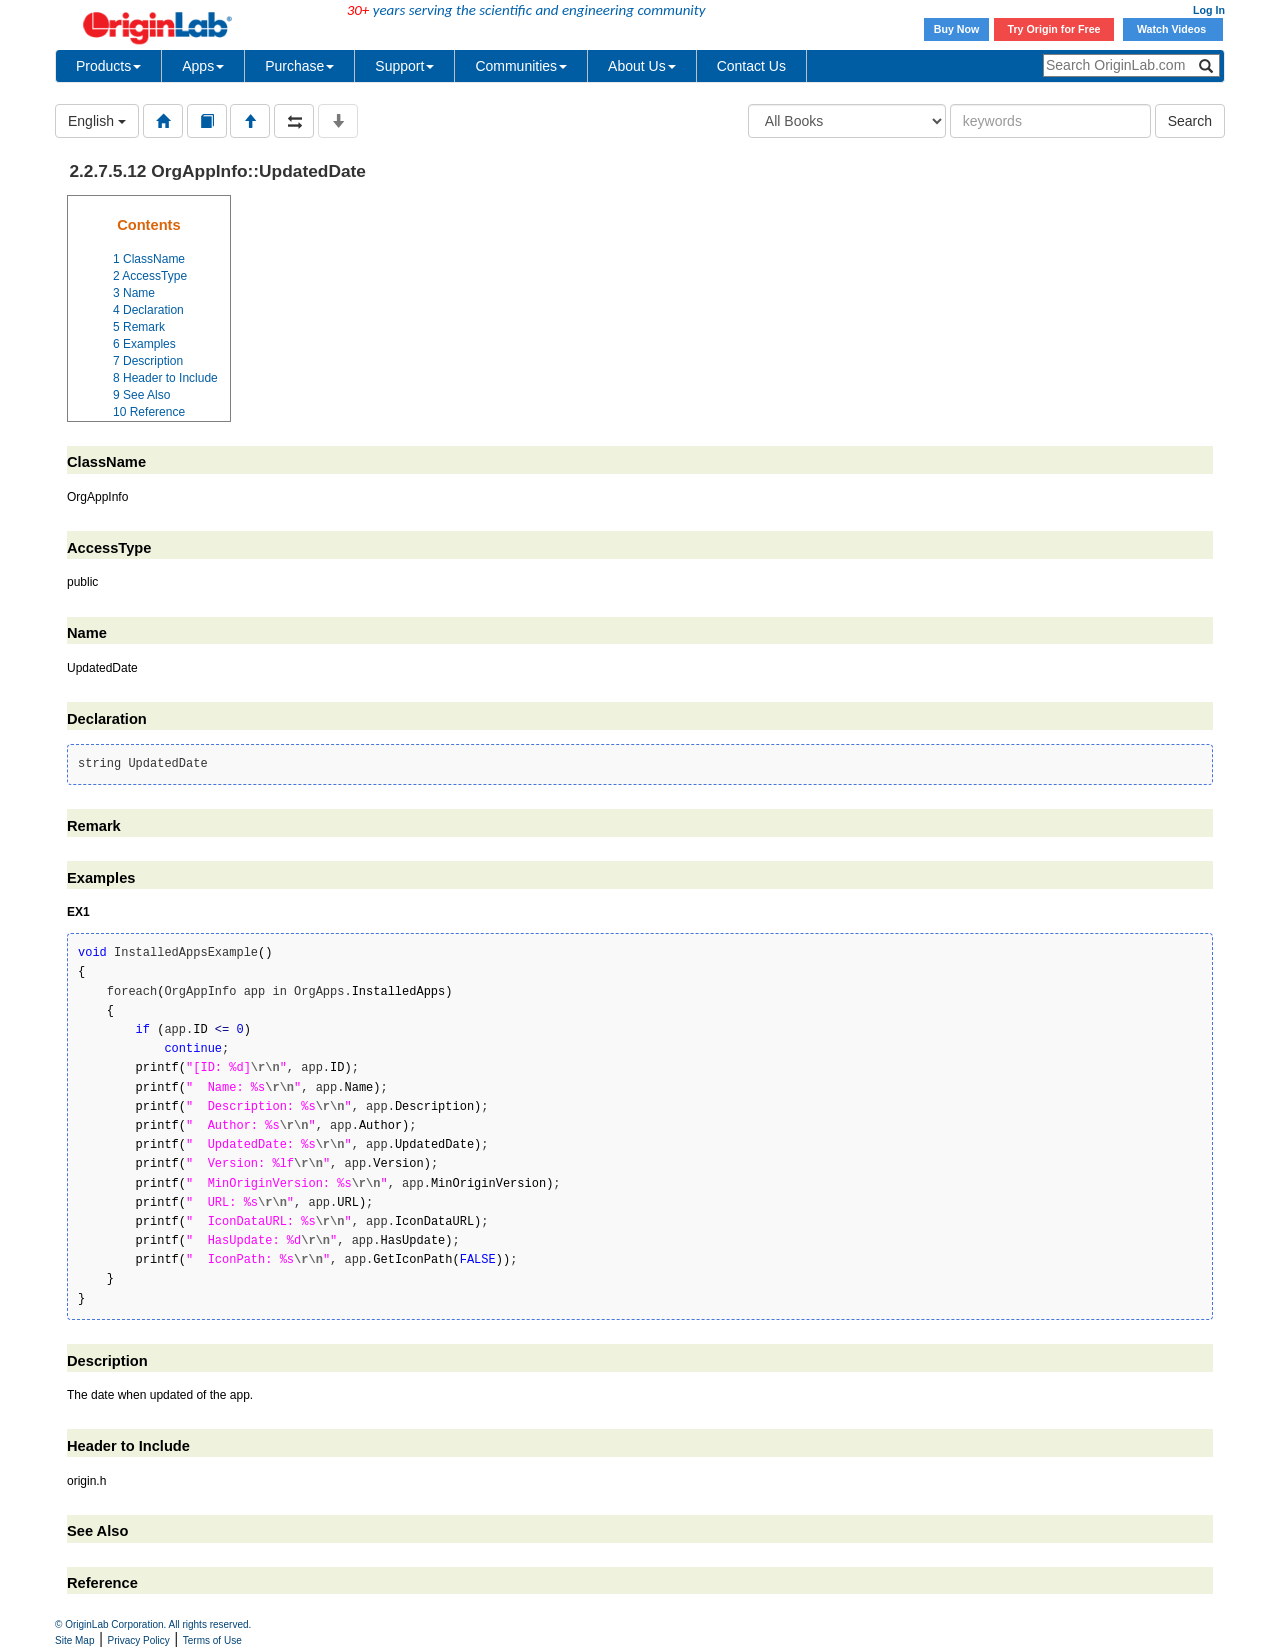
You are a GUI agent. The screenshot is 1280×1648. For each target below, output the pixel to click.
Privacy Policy (139, 1640)
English (97, 121)
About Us (642, 66)
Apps (203, 66)
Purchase (299, 66)
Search (1190, 121)
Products (108, 66)
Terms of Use (212, 1640)
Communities (521, 66)
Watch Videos (1173, 29)
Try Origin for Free (1054, 29)
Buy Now (957, 29)
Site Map (74, 1640)
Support (404, 66)
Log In (1209, 10)
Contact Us (751, 66)
